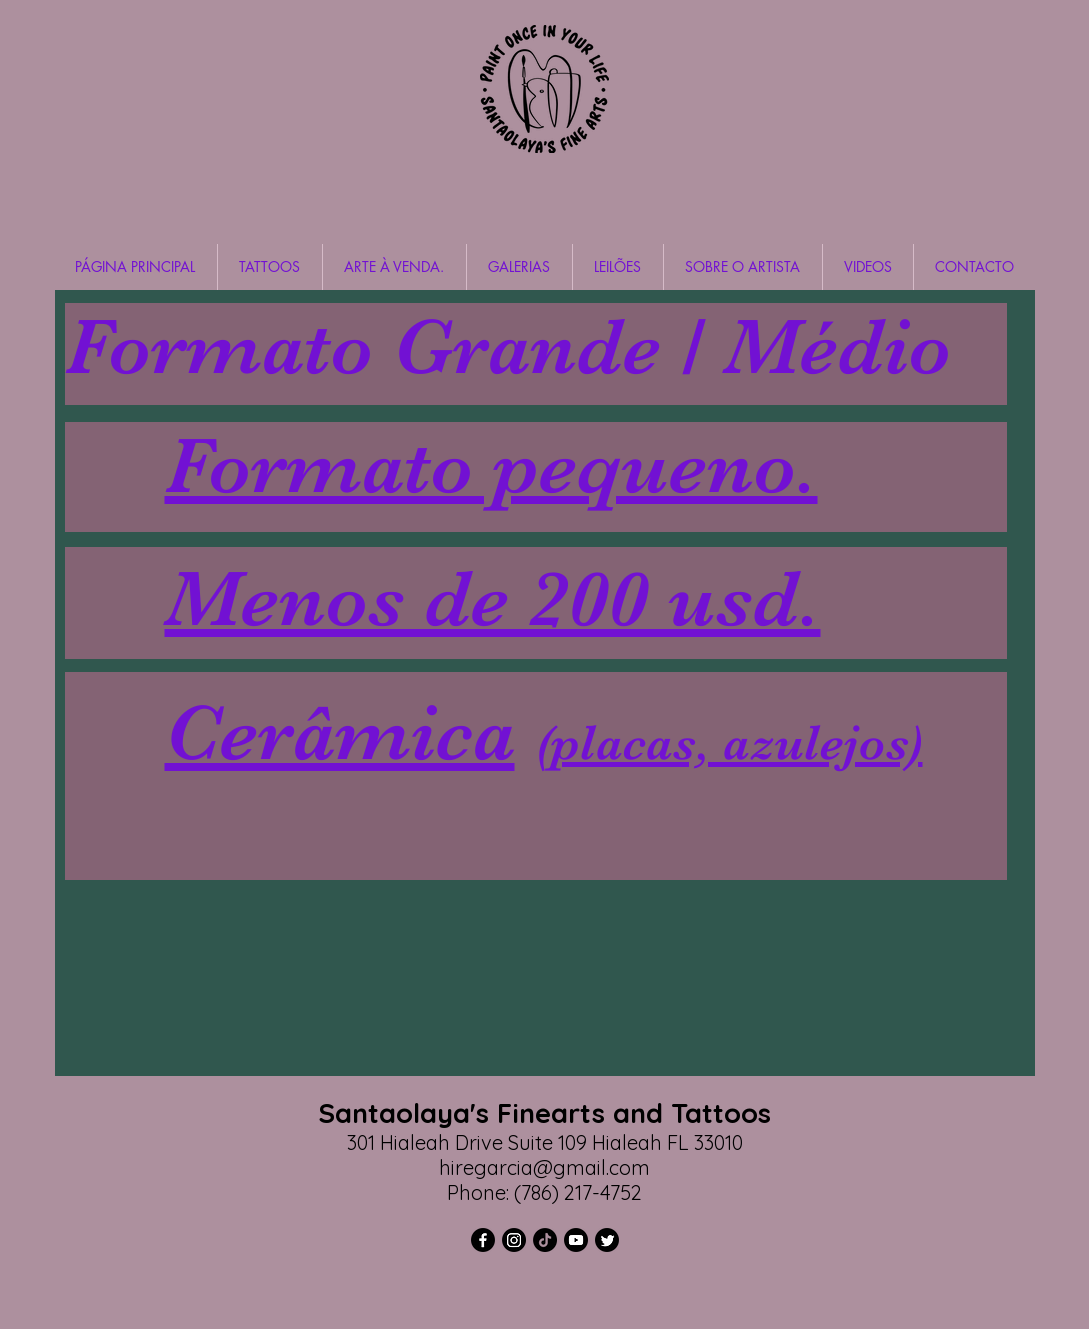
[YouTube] (576, 1240)
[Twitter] (607, 1240)
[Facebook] (483, 1240)
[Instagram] (514, 1240)
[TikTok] (545, 1240)
